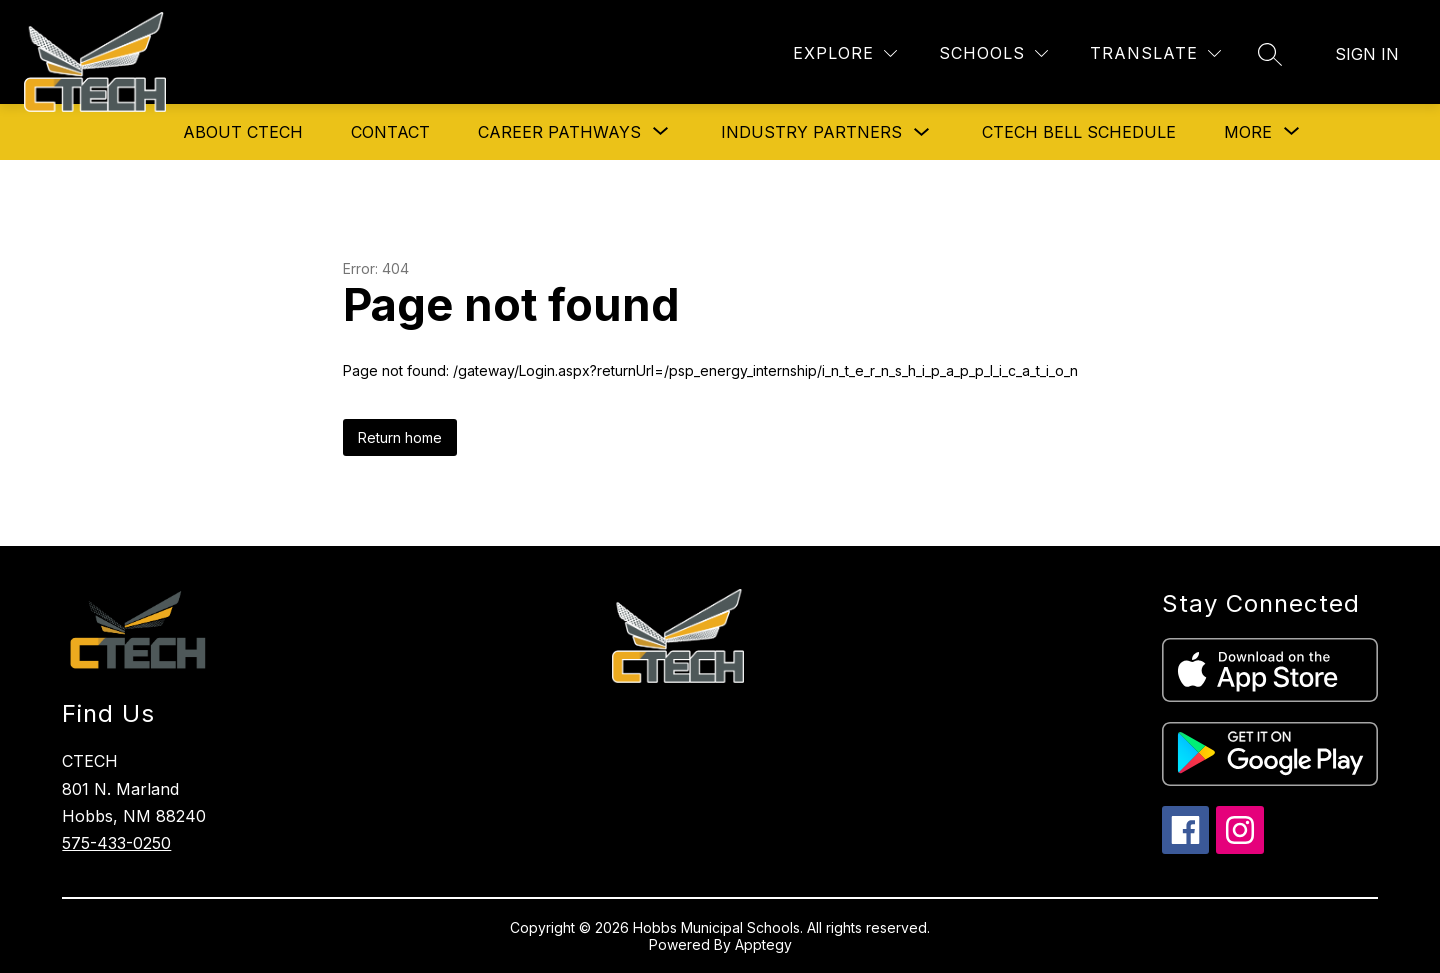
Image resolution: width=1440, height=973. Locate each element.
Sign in (1367, 54)
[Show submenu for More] (1248, 132)
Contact (390, 132)
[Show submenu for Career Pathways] (559, 132)
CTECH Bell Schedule (1079, 132)
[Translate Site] (1155, 53)
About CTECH (243, 132)
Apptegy (763, 944)
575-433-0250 (116, 843)
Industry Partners (811, 132)
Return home (400, 437)
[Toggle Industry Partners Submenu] (922, 132)
